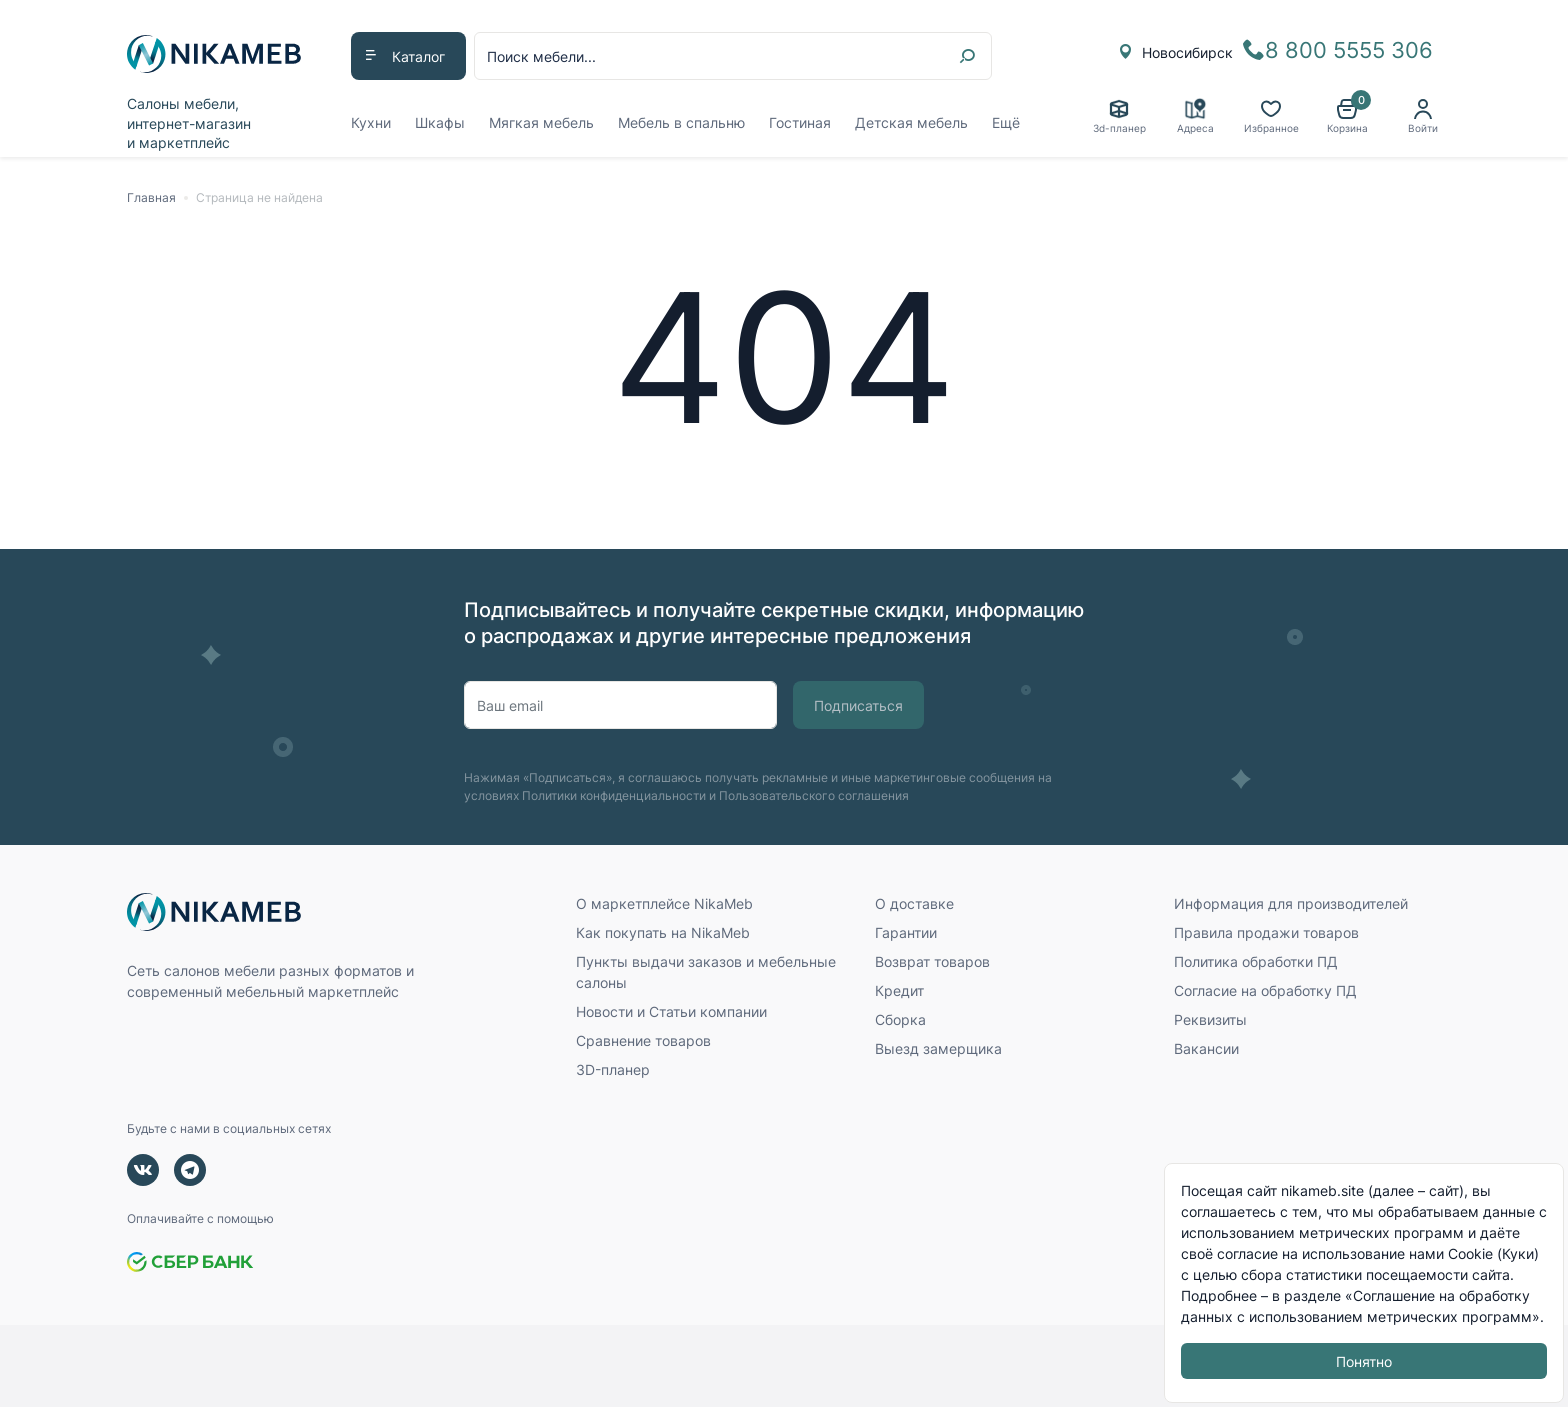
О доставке (914, 903)
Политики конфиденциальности (614, 795)
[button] (1347, 116)
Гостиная (800, 122)
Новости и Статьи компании (671, 1011)
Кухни (371, 122)
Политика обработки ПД (1256, 961)
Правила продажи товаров (1266, 932)
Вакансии (1206, 1048)
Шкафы (440, 122)
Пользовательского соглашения (814, 795)
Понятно (1364, 1361)
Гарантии (906, 932)
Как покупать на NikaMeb (663, 932)
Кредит (899, 990)
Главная (151, 197)
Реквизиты (1210, 1019)
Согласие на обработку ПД (1265, 990)
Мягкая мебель (541, 122)
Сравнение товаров (643, 1040)
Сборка (900, 1019)
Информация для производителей (1291, 903)
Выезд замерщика (938, 1048)
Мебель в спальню (681, 122)
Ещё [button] (1006, 122)
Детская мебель (911, 122)
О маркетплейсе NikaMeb (664, 903)
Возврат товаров (932, 961)
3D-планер (613, 1069)
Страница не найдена (259, 197)
